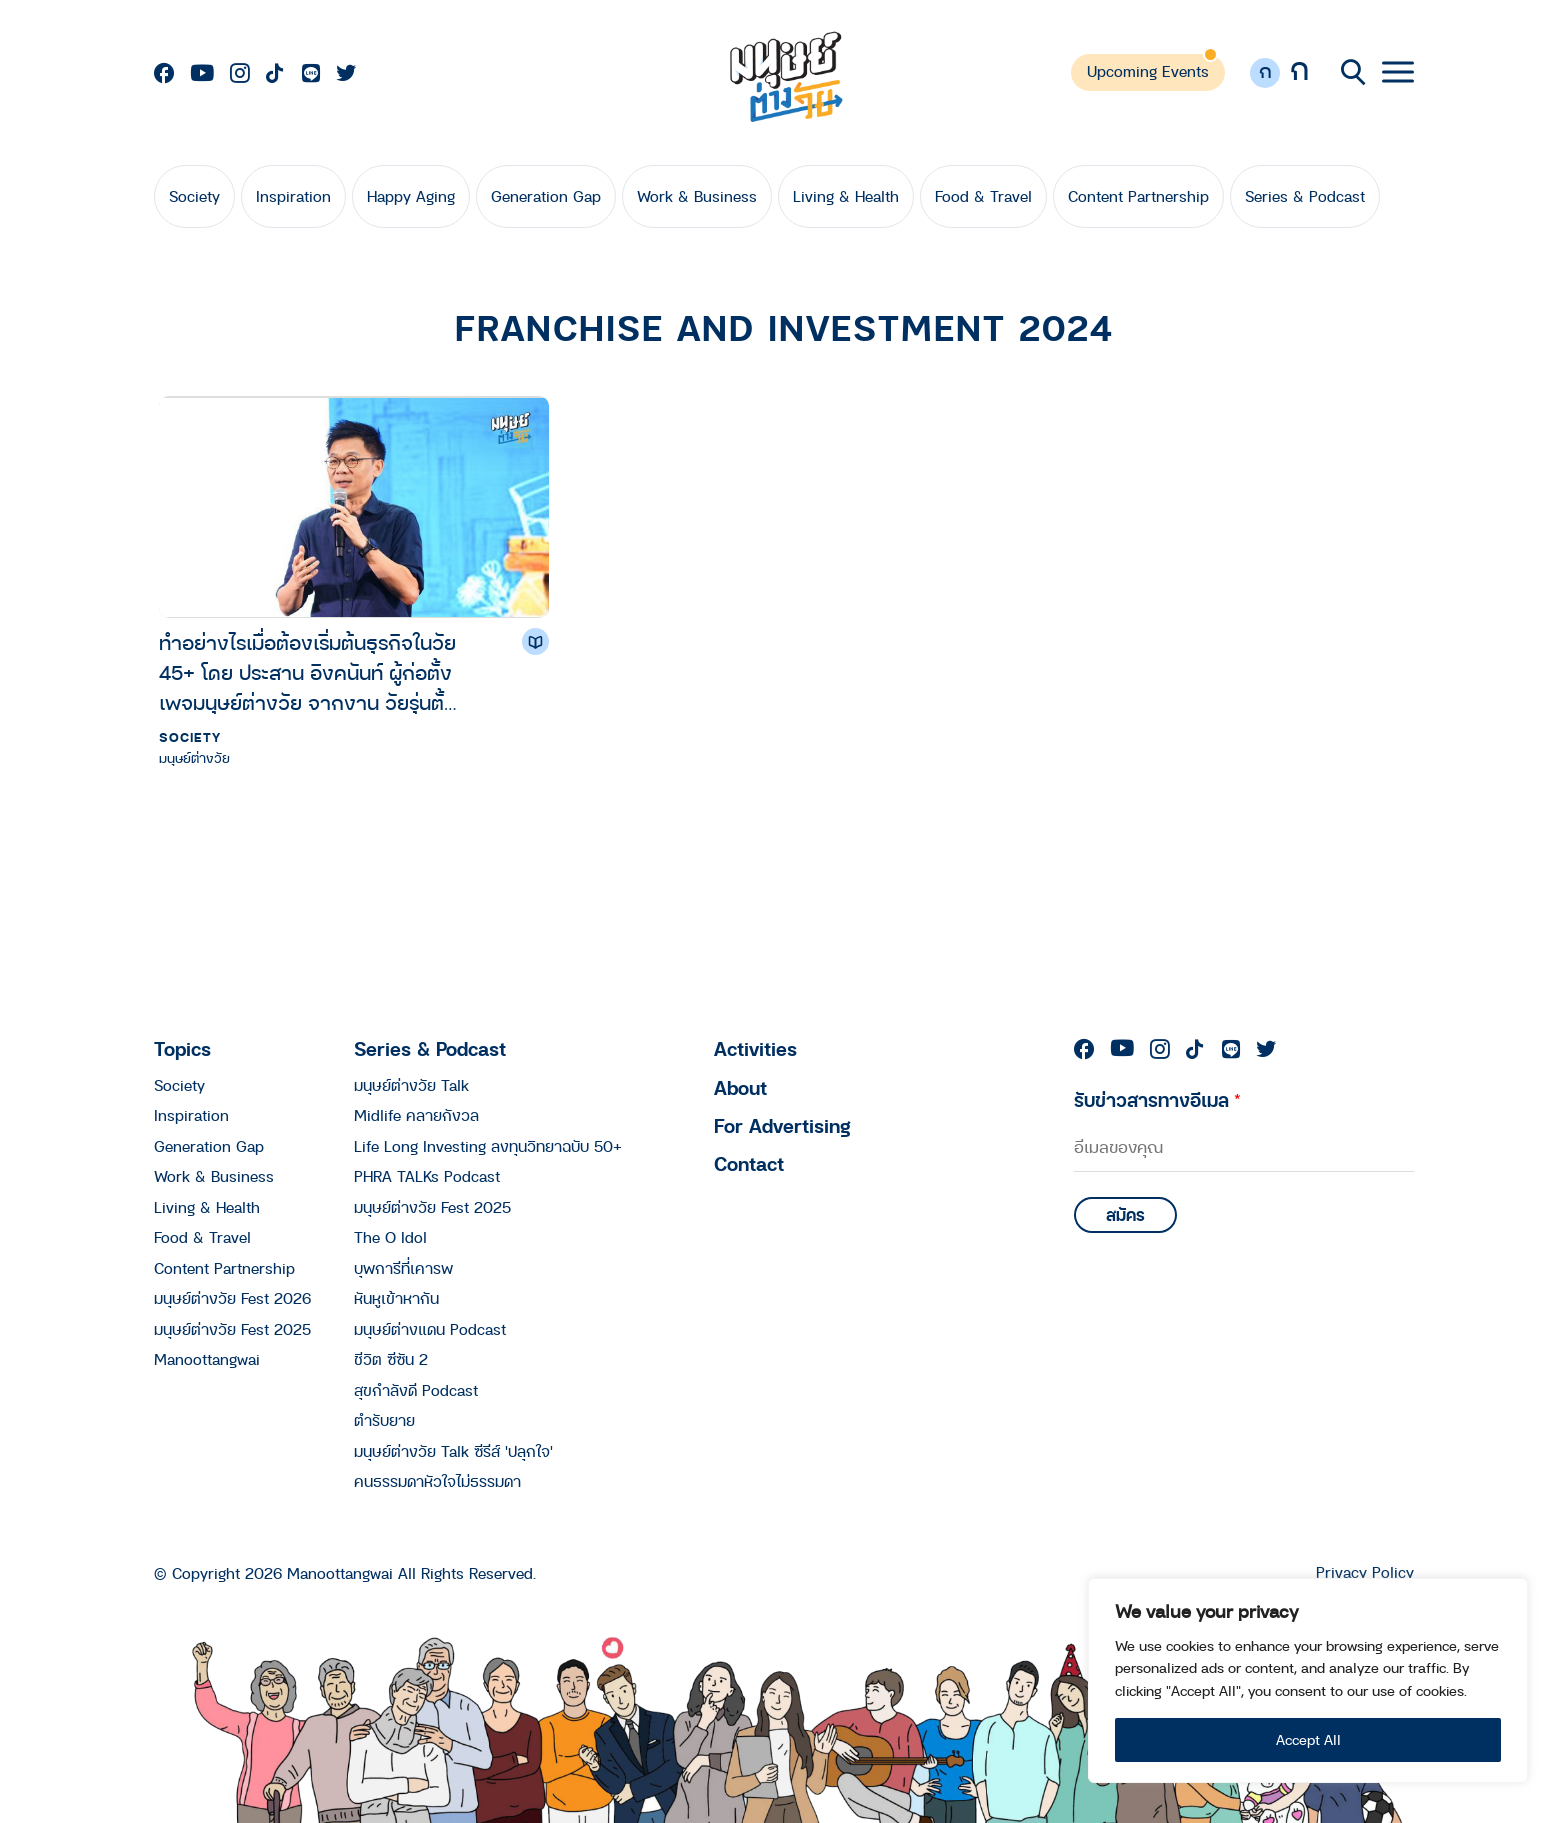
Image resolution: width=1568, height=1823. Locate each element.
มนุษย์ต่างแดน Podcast (430, 1329)
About (740, 1087)
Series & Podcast (1305, 196)
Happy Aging (411, 196)
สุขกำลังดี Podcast (416, 1390)
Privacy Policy (1365, 1572)
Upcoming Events (1148, 71)
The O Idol (390, 1237)
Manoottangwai (207, 1359)
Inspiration (293, 196)
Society (194, 196)
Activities (755, 1048)
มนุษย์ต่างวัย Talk (411, 1085)
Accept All (1308, 1739)
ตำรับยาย (384, 1420)
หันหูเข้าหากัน (396, 1298)
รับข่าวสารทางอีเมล (1157, 1099)
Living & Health (846, 196)
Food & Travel (983, 196)
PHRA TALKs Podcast (427, 1176)
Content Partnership (1138, 196)
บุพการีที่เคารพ (403, 1268)
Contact (749, 1163)
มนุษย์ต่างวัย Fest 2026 (232, 1298)
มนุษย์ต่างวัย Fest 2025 (232, 1329)
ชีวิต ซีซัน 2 (391, 1359)
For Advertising (782, 1125)
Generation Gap (546, 196)
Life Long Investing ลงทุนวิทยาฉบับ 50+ (488, 1146)
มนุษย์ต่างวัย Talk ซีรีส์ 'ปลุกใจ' (453, 1451)
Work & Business (697, 196)
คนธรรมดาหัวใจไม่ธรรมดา (437, 1481)
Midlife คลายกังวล (416, 1115)
